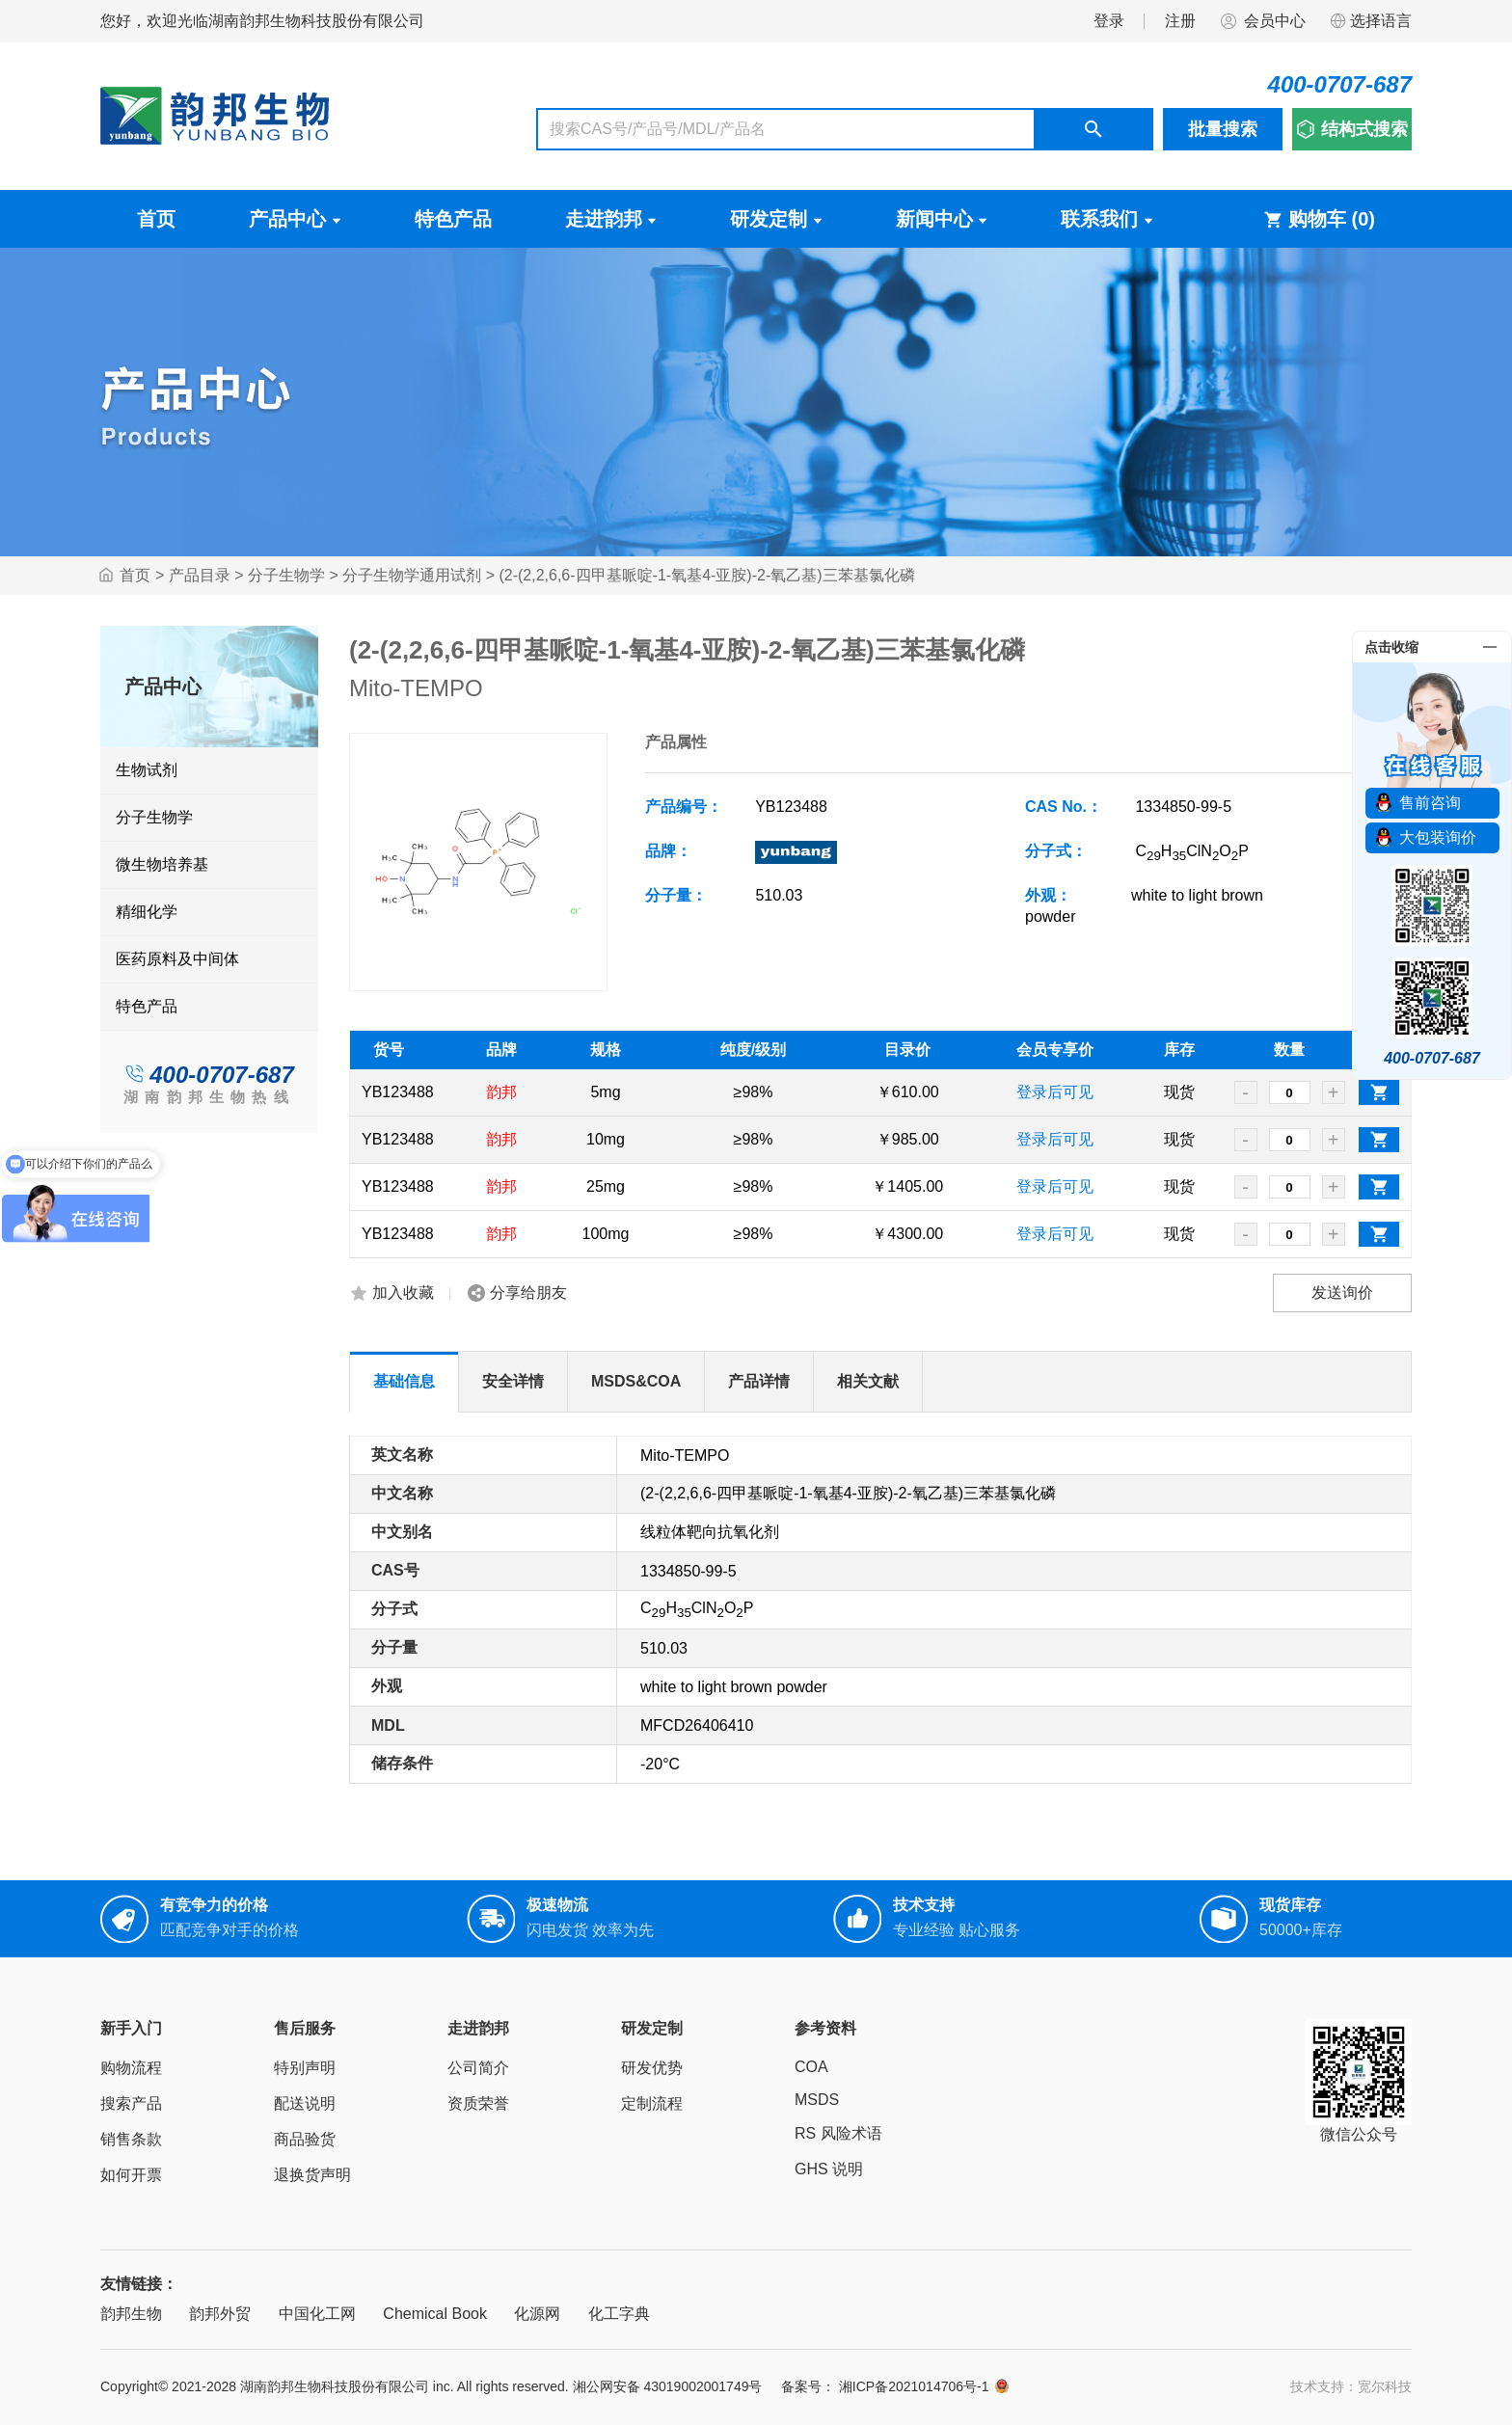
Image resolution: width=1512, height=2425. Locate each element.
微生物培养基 (162, 864)
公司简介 (478, 2068)
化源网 (537, 2313)
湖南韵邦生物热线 (209, 1097)
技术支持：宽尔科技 (1351, 2386)
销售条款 (131, 2139)
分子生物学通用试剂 (411, 575)
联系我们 (1107, 218)
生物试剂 (146, 770)
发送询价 (1342, 1292)
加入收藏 (403, 1292)
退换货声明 (312, 2175)
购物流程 (131, 2068)
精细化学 (146, 911)
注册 (1180, 21)
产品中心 (295, 218)
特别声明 (305, 2068)
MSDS (817, 2099)
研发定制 (776, 218)
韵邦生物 (131, 2313)
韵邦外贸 (220, 2313)
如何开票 (131, 2175)
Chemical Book (435, 2313)
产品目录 (199, 575)
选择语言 (1370, 21)
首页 (156, 218)
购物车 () (1319, 218)
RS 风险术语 (838, 2133)
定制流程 (652, 2103)
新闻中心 (942, 218)
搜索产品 (131, 2103)
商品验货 (305, 2139)
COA (811, 2067)
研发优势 (652, 2068)
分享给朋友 (528, 1292)
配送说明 (305, 2103)
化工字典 (619, 2313)
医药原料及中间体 (177, 959)
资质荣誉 (478, 2103)
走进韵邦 (611, 218)
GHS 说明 (829, 2169)
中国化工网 (317, 2313)
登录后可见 (1055, 1092)
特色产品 (453, 218)
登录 (1109, 21)
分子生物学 (286, 575)
